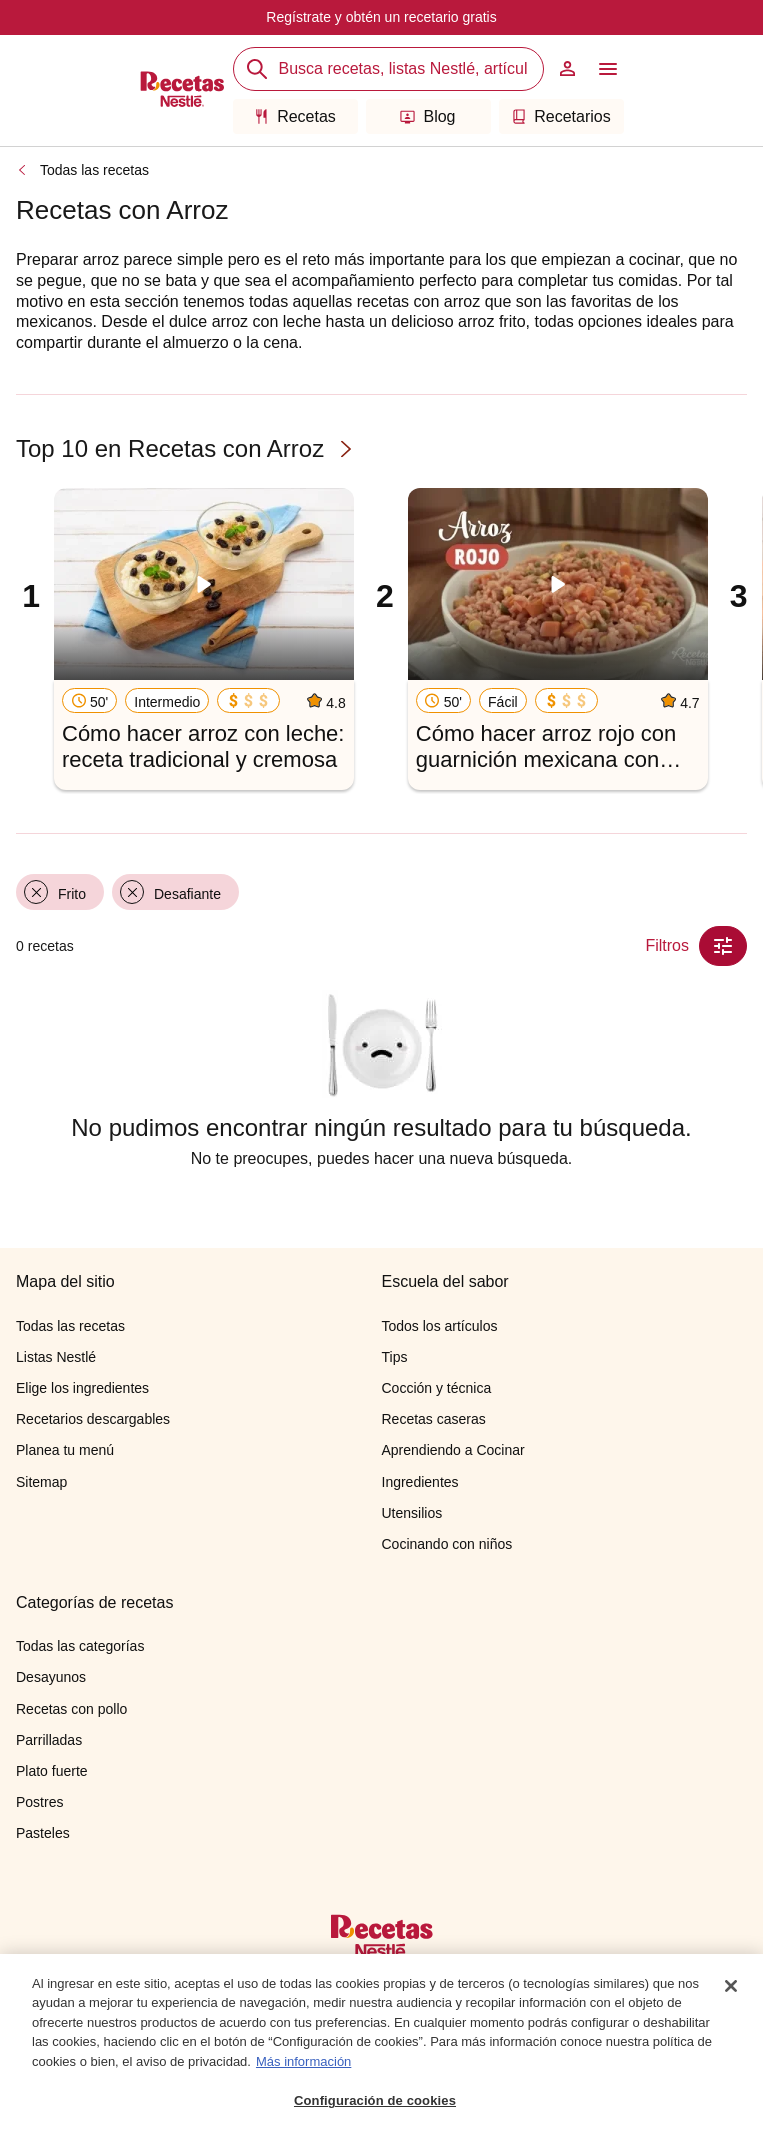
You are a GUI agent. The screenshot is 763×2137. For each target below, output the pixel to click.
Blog (427, 116)
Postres (39, 1802)
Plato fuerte (52, 1771)
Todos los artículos (440, 1326)
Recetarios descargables (93, 1419)
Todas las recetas (94, 170)
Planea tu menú (65, 1450)
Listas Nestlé (56, 1357)
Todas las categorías (80, 1646)
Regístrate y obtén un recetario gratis (381, 17)
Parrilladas (49, 1740)
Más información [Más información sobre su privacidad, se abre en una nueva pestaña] (303, 2061)
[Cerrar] (731, 1986)
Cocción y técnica (437, 1388)
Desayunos (51, 1677)
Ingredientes (420, 1482)
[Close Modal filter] (723, 946)
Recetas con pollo (71, 1709)
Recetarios (560, 116)
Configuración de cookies (375, 2101)
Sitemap (41, 1482)
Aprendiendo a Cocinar (453, 1450)
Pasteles (43, 1833)
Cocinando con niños (447, 1544)
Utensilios (412, 1513)
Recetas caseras (434, 1419)
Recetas (295, 116)
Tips (395, 1357)
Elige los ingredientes (82, 1388)
